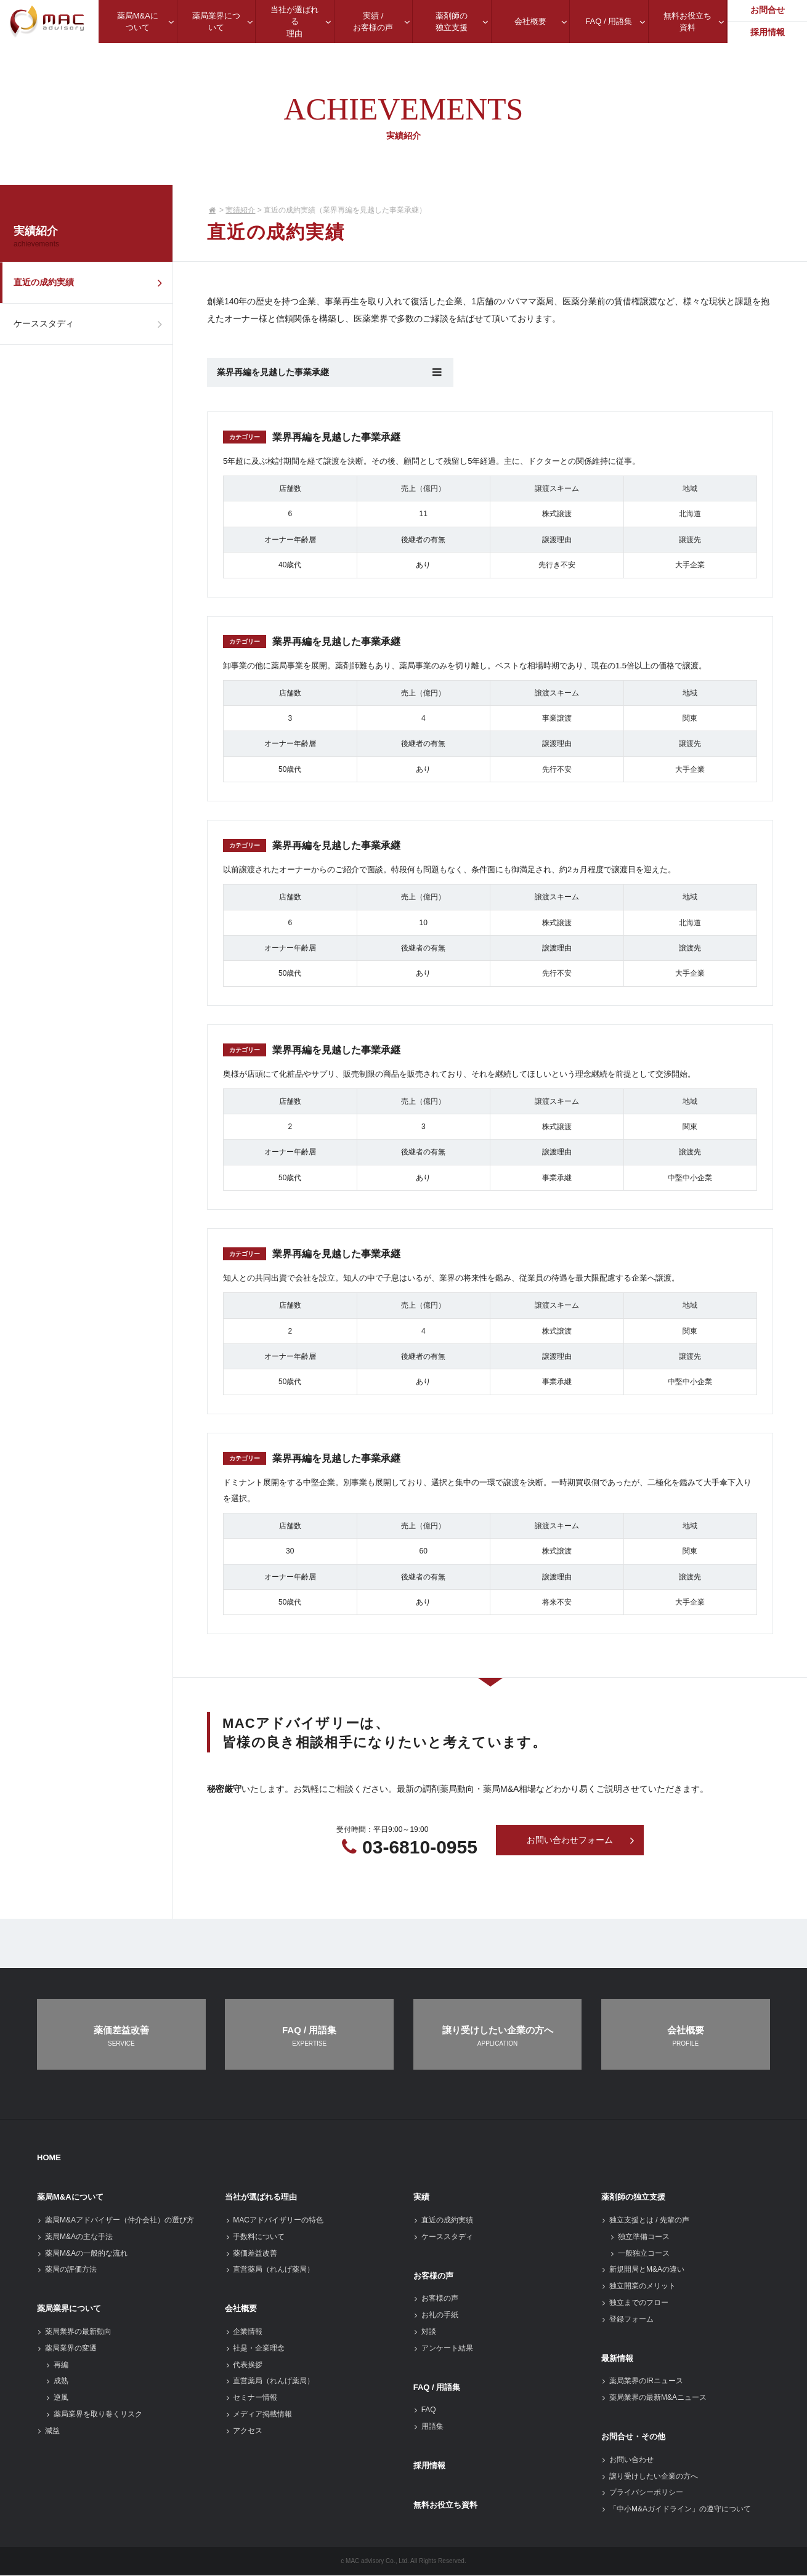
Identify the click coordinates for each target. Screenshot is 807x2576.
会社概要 (241, 2309)
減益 (48, 2431)
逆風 (57, 2398)
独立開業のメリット (638, 2286)
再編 (57, 2364)
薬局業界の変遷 (67, 2348)
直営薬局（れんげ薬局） (269, 2270)
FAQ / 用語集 (437, 2387)
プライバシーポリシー (642, 2493)
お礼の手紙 (435, 2315)
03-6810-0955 (419, 1847)
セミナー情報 (251, 2398)
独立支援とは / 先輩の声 (645, 2220)
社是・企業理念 (255, 2348)
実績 (421, 2197)
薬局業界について (69, 2309)
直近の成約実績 (91, 284)
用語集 (428, 2427)
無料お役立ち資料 (445, 2505)
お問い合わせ (627, 2460)
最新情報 (617, 2358)
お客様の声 (433, 2275)
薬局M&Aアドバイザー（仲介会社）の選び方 (115, 2220)
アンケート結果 (443, 2348)
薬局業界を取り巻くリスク (94, 2414)
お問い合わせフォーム (581, 1841)
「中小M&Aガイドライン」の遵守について (676, 2509)
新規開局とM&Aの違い (642, 2270)
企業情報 (243, 2332)
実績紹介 (240, 210)
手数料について (255, 2237)
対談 (424, 2332)
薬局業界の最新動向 (74, 2332)
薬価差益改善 (251, 2253)
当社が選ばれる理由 (261, 2197)
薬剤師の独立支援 (633, 2197)
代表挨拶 (243, 2364)
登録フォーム (627, 2319)
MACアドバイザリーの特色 (274, 2220)
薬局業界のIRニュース (642, 2381)
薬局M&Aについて (70, 2197)
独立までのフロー (634, 2303)
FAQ (424, 2410)
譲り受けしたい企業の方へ (649, 2476)
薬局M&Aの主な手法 (75, 2237)
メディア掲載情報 (258, 2414)
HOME (49, 2158)
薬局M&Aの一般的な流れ (82, 2253)
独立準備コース (640, 2237)
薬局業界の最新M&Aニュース (654, 2398)
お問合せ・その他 (633, 2437)
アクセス (243, 2431)
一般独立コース (640, 2253)
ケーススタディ (91, 328)
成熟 (57, 2381)
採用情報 (429, 2466)
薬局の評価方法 (67, 2270)
